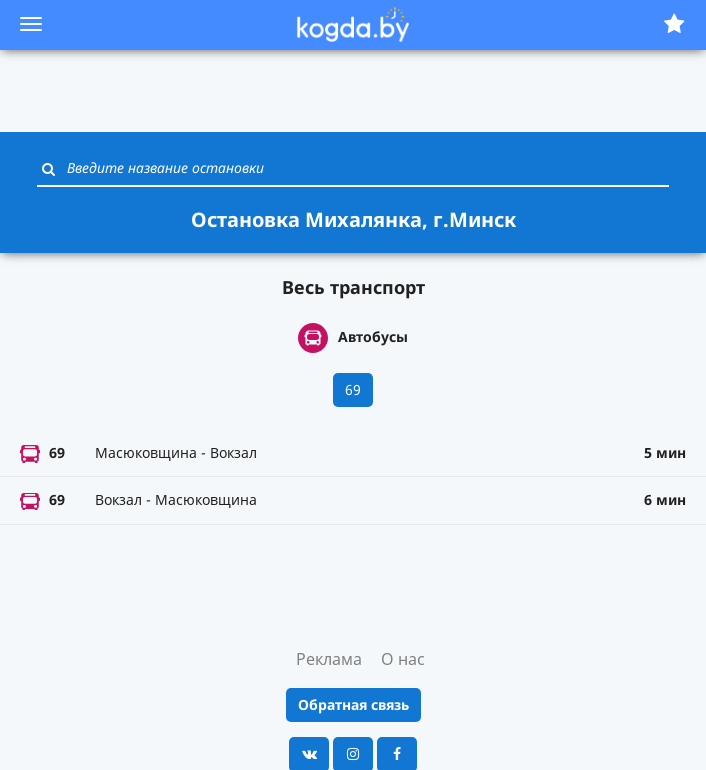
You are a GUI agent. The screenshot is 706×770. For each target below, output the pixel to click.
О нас (403, 659)
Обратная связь (353, 704)
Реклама (329, 659)
